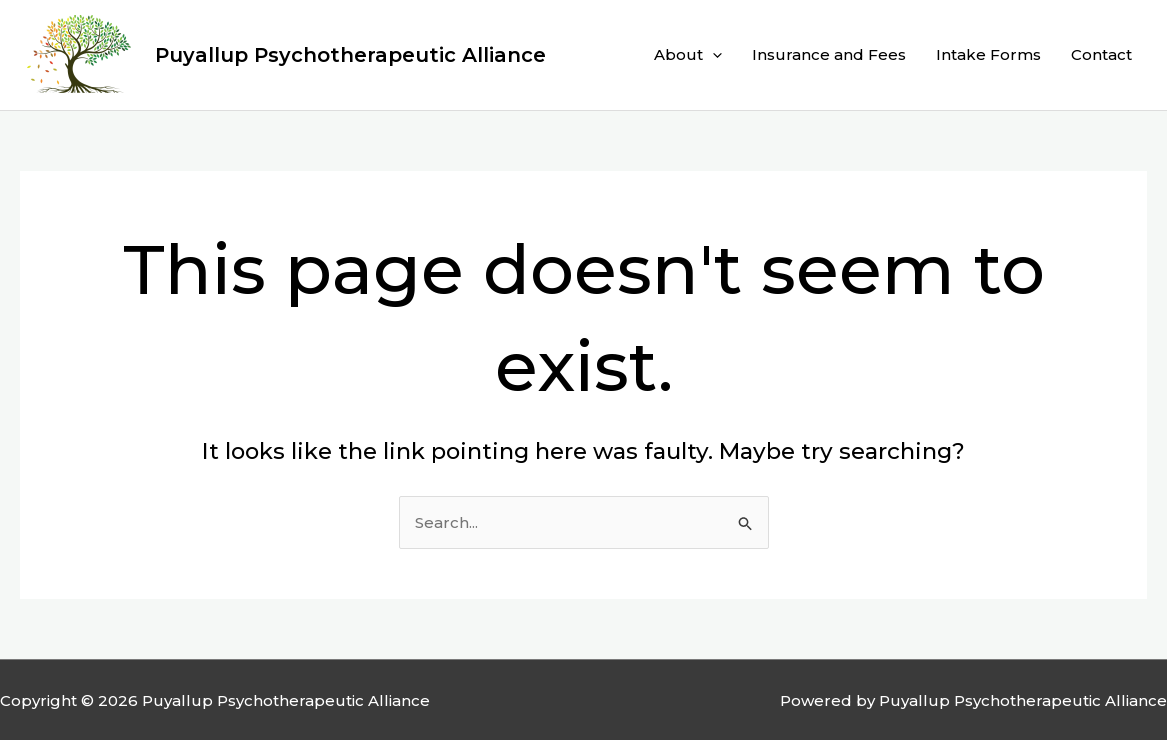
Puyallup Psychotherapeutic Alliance (350, 55)
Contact (1101, 54)
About (688, 55)
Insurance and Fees (829, 54)
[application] (712, 55)
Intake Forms (988, 54)
